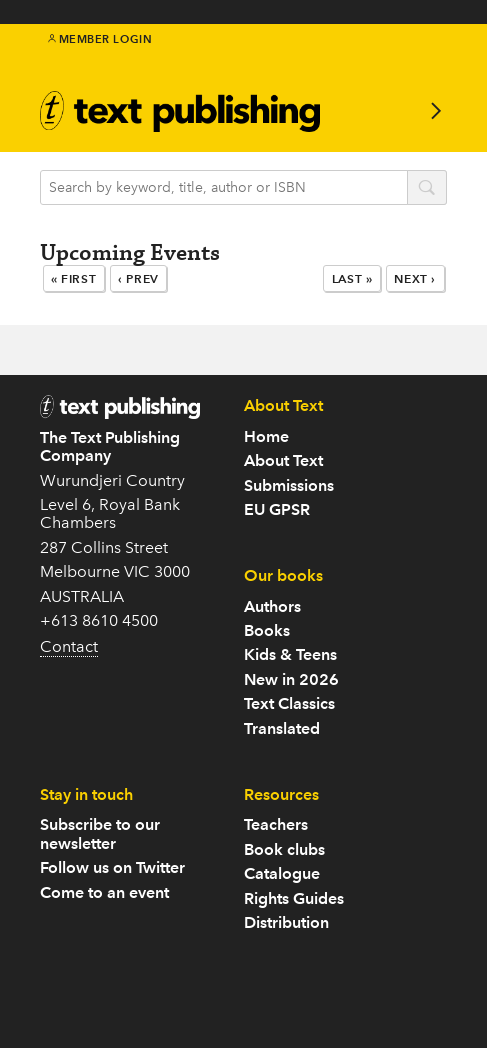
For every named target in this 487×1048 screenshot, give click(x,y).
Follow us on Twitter (112, 867)
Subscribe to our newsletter (100, 833)
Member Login (100, 39)
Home (266, 436)
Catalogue (282, 873)
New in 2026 (291, 679)
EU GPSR (277, 509)
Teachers (276, 824)
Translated (282, 728)
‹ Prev (138, 278)
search (427, 189)
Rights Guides (294, 898)
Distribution (286, 922)
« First (73, 278)
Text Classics (289, 703)
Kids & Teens (290, 654)
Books (267, 630)
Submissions (289, 485)
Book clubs (284, 849)
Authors (272, 606)
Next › (415, 278)
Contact (69, 646)
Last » (352, 278)
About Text (283, 460)
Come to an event (104, 892)
